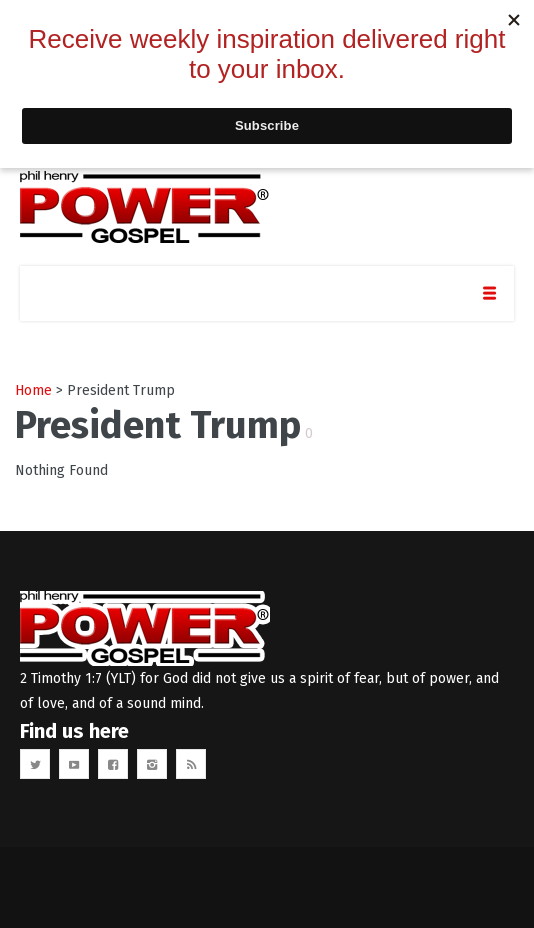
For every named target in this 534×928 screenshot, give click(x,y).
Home (33, 390)
